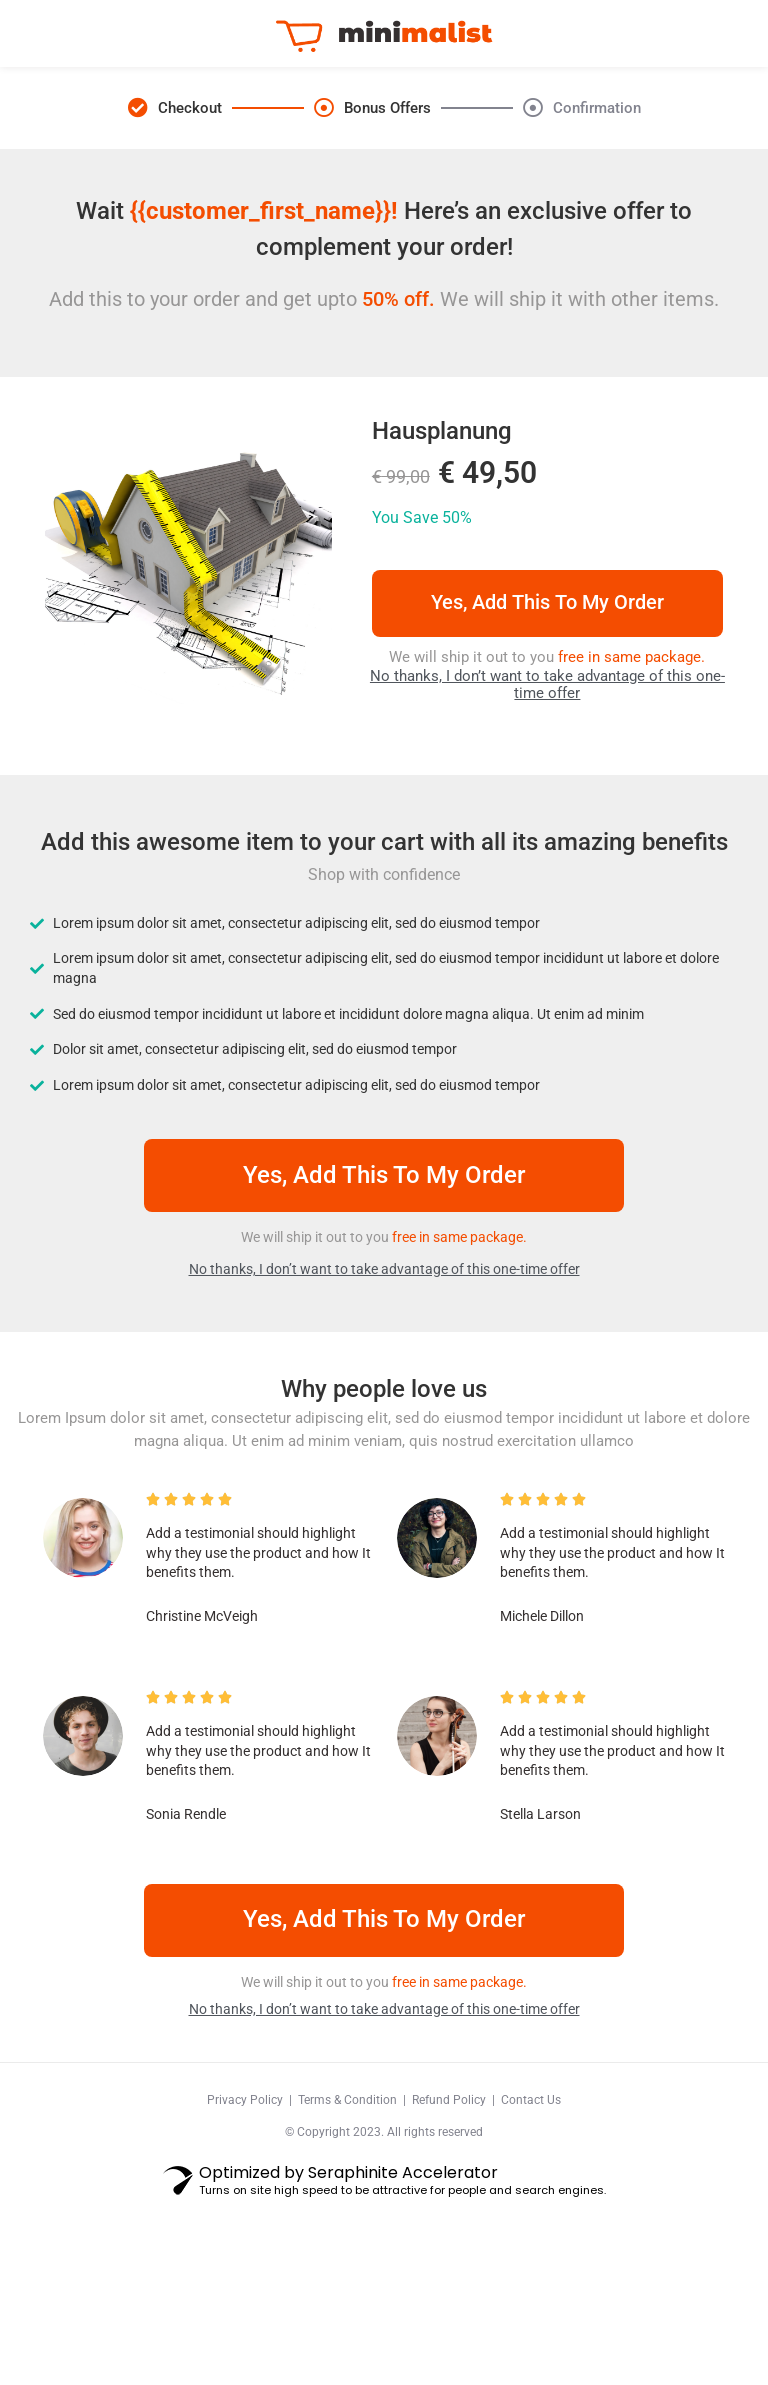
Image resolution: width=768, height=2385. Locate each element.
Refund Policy (449, 2190)
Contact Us (531, 2190)
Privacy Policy (245, 2190)
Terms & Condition (347, 2190)
